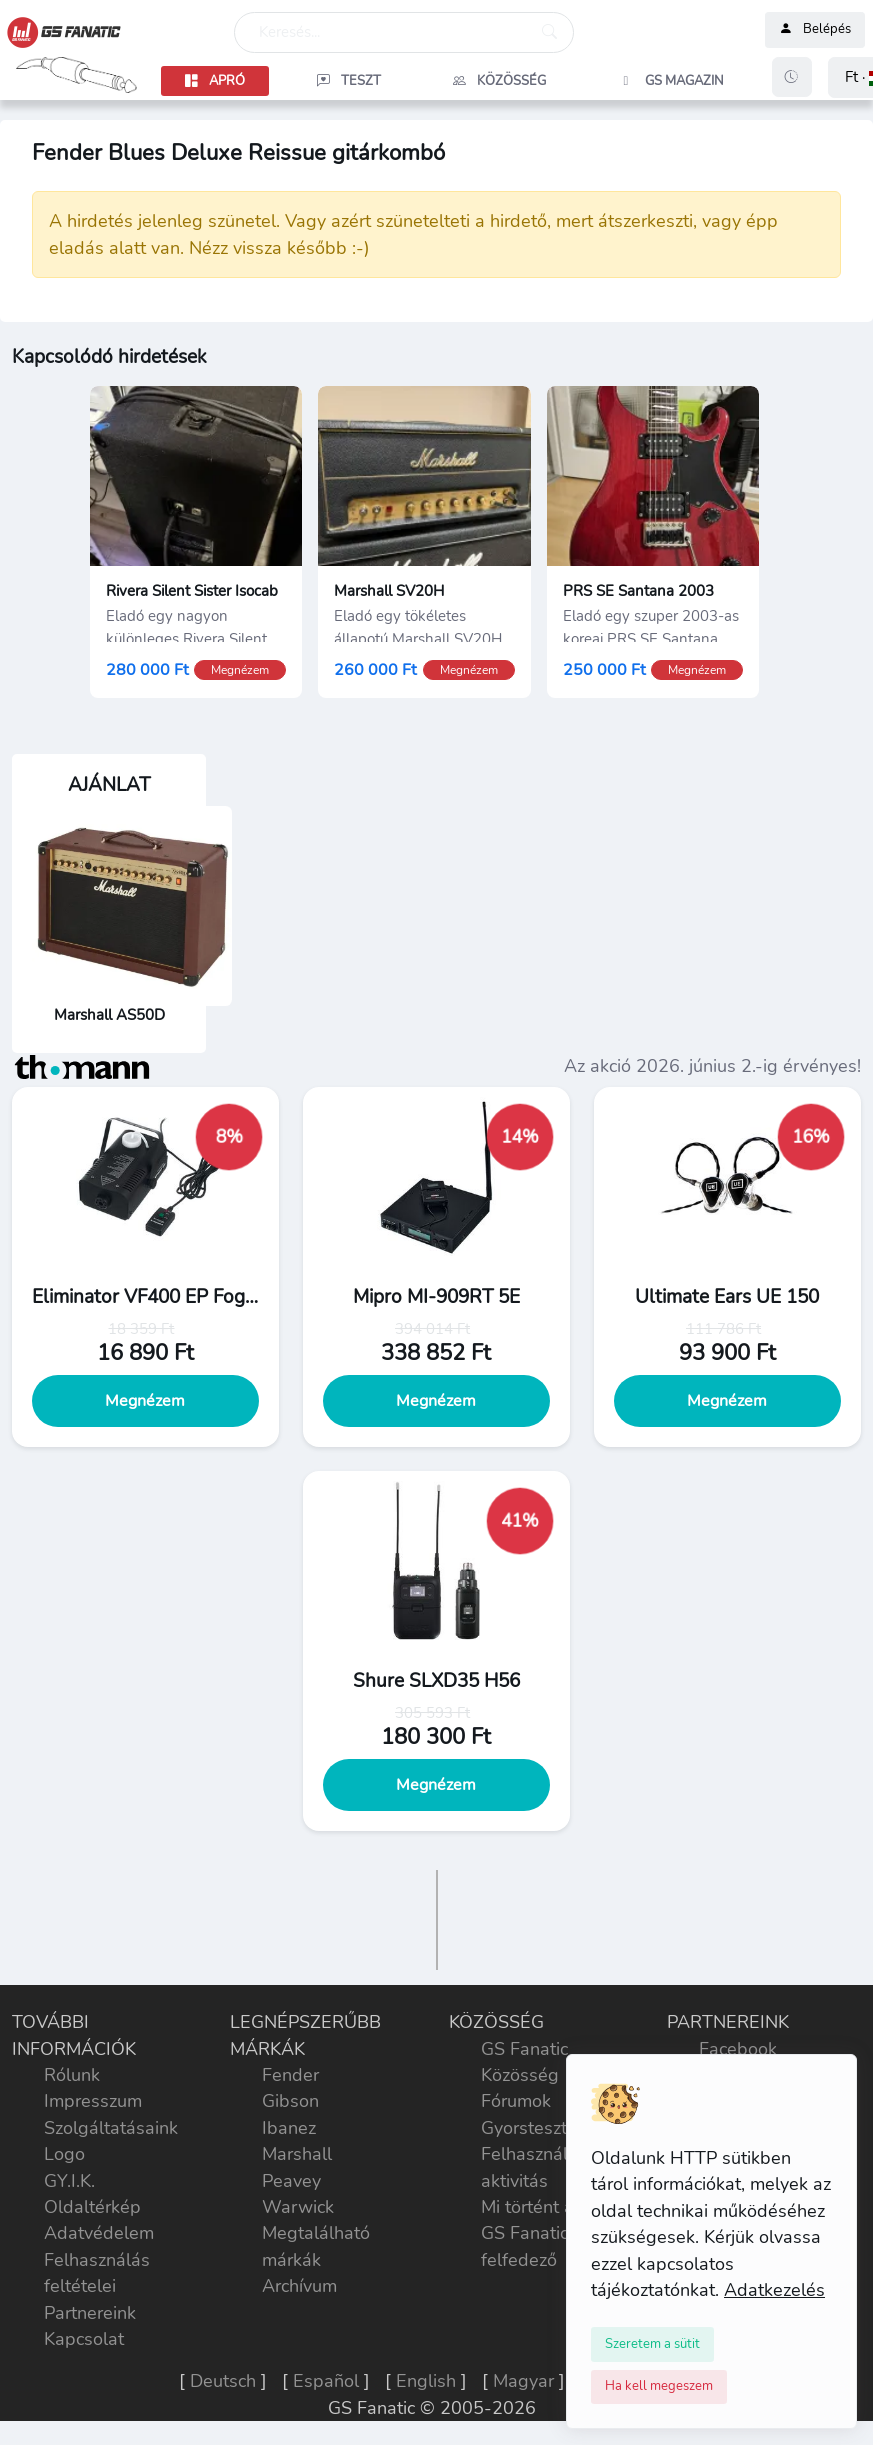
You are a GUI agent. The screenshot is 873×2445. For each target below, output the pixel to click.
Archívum (299, 2286)
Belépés (815, 30)
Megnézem (146, 1401)
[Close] (652, 2344)
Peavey (291, 2181)
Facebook (738, 2049)
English (426, 2381)
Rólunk (72, 2075)
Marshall (297, 2154)
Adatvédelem (99, 2233)
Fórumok (516, 2101)
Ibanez (289, 2128)
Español (326, 2381)
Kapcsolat (84, 2339)
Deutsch (223, 2381)
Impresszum (93, 2101)
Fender (290, 2075)
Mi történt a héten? (557, 2207)
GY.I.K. (69, 2181)
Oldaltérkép (92, 2207)
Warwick (298, 2207)
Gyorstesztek (533, 2128)
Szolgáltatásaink (111, 2128)
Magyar (523, 2381)
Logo (64, 2154)
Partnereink (90, 2313)
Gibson (290, 2101)
